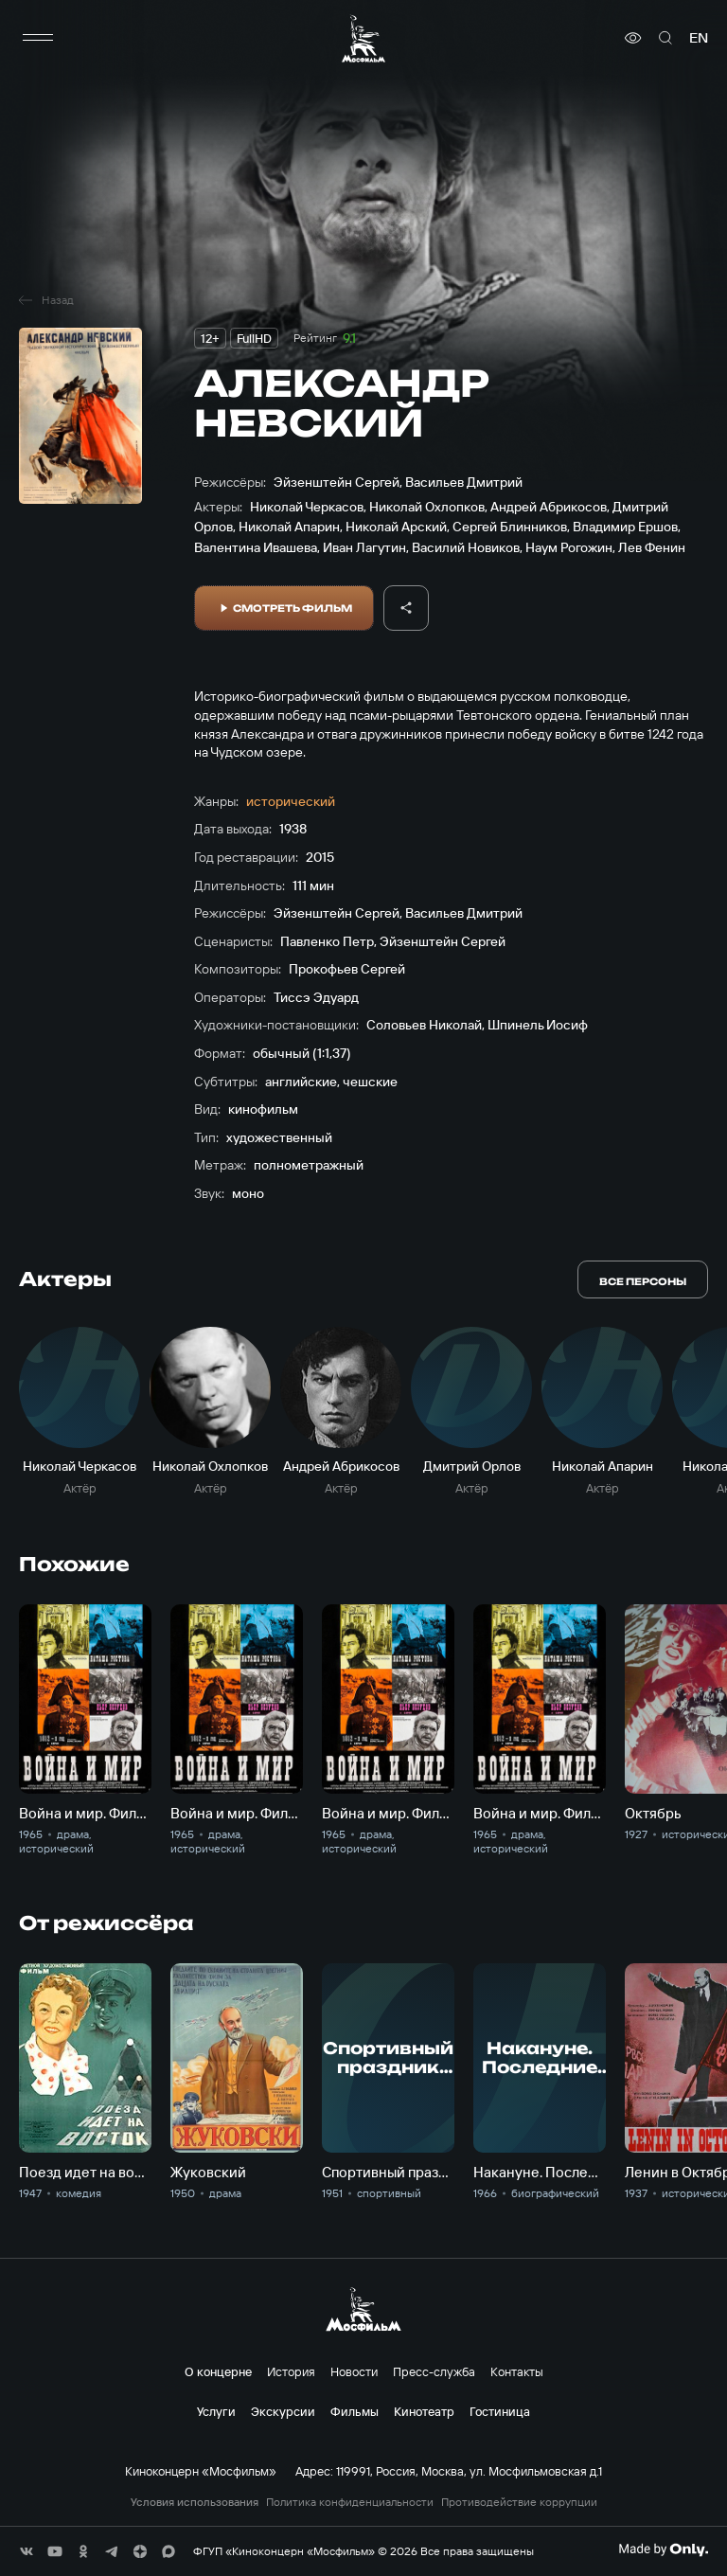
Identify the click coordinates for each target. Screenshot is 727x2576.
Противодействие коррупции (519, 2502)
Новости (354, 2371)
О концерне (218, 2371)
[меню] (38, 38)
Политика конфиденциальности (350, 2502)
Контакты (516, 2371)
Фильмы (354, 2411)
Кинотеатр (424, 2411)
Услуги (216, 2411)
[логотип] (363, 38)
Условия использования (194, 2502)
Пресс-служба (434, 2371)
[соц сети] (26, 2551)
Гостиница (500, 2411)
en (698, 37)
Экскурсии (283, 2411)
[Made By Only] (663, 2549)
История (291, 2371)
